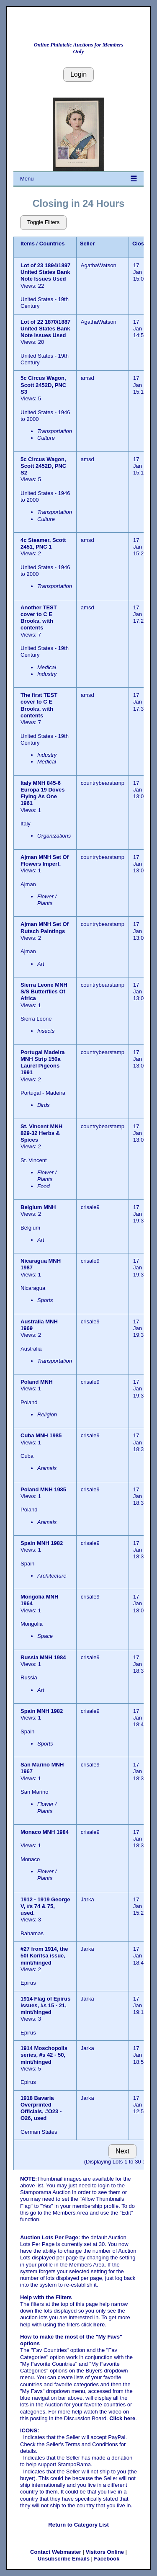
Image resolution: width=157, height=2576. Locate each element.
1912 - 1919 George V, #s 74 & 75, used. (45, 1906)
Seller (87, 243)
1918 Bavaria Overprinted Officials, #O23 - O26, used (41, 2108)
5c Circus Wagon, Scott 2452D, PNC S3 (43, 385)
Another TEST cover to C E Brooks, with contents (39, 617)
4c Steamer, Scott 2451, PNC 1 (43, 543)
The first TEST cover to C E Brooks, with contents (39, 705)
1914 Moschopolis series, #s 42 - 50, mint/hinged (44, 2055)
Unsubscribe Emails (64, 2558)
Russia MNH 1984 (43, 1657)
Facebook (107, 2558)
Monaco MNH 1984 (45, 1832)
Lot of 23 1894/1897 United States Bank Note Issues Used (45, 272)
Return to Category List (78, 2525)
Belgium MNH (39, 1207)
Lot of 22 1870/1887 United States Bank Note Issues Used (45, 329)
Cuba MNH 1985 (41, 1435)
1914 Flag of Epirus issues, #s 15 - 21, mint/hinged (45, 2006)
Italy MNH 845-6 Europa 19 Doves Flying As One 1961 (43, 793)
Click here (122, 2418)
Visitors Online (104, 2552)
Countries (52, 243)
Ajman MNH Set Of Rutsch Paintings (45, 927)
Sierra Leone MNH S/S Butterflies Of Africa (44, 992)
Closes (141, 243)
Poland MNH (37, 1382)
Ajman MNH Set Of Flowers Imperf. (45, 860)
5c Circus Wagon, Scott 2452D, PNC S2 (43, 466)
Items (28, 243)
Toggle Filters (43, 222)
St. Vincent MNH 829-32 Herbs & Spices (41, 1133)
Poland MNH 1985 (43, 1489)
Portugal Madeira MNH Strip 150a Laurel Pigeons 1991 (42, 1062)
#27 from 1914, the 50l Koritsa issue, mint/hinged (44, 1956)
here (99, 2324)
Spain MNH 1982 (42, 1543)
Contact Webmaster (55, 2552)
